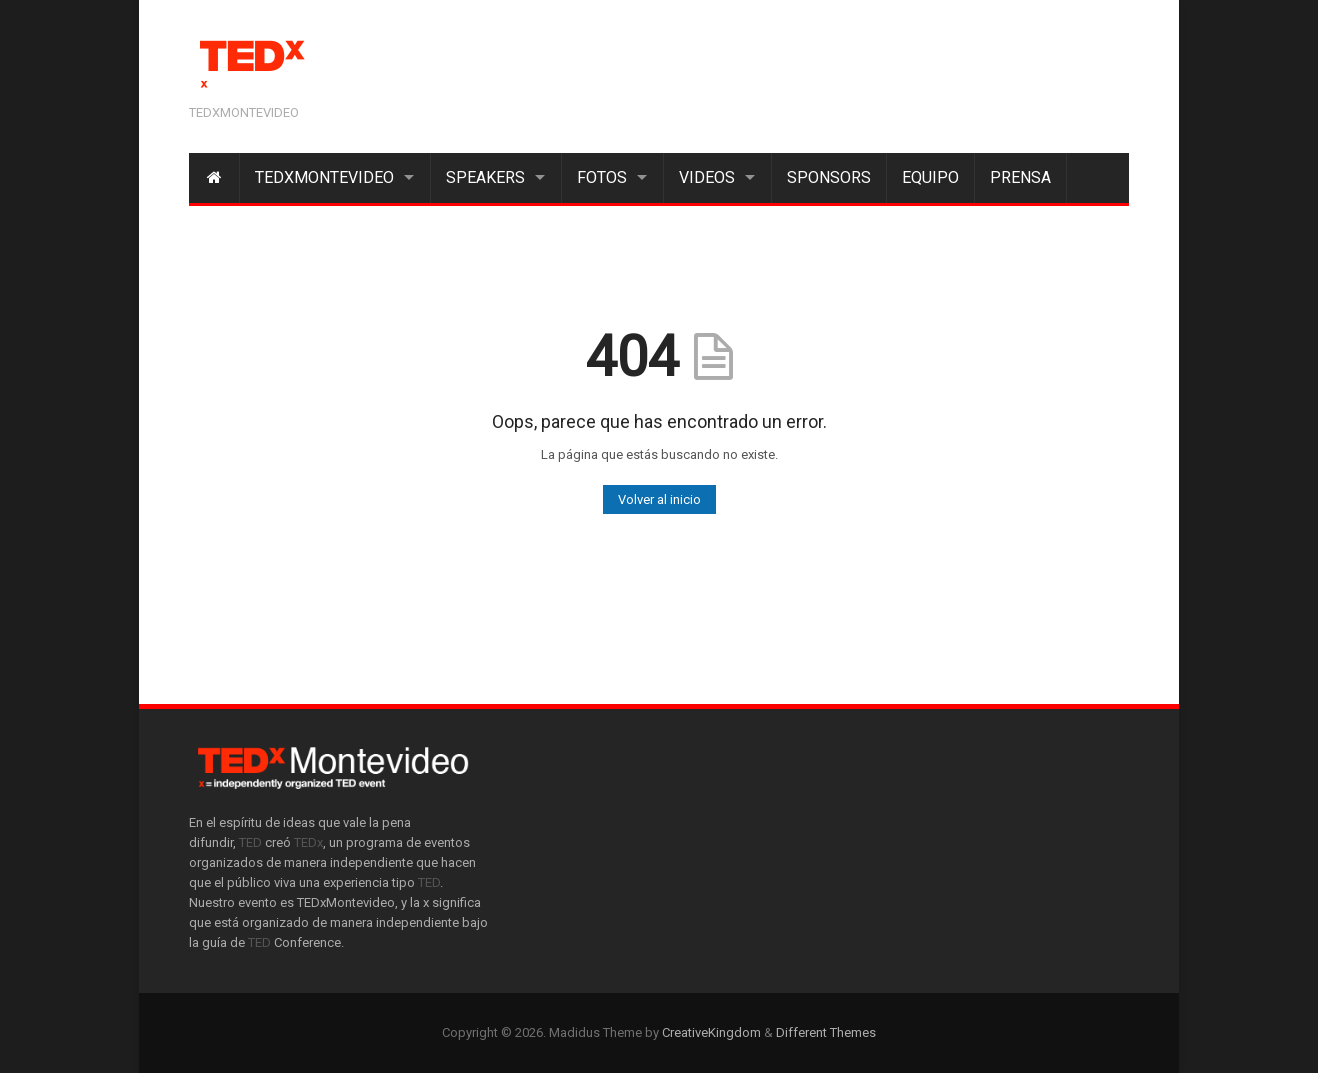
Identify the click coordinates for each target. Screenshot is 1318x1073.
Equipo (930, 177)
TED (250, 842)
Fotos (602, 177)
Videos (707, 177)
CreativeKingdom (711, 1032)
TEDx (308, 842)
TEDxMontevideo (324, 177)
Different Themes (826, 1032)
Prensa (1020, 177)
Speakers (485, 177)
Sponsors (829, 177)
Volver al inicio (659, 499)
